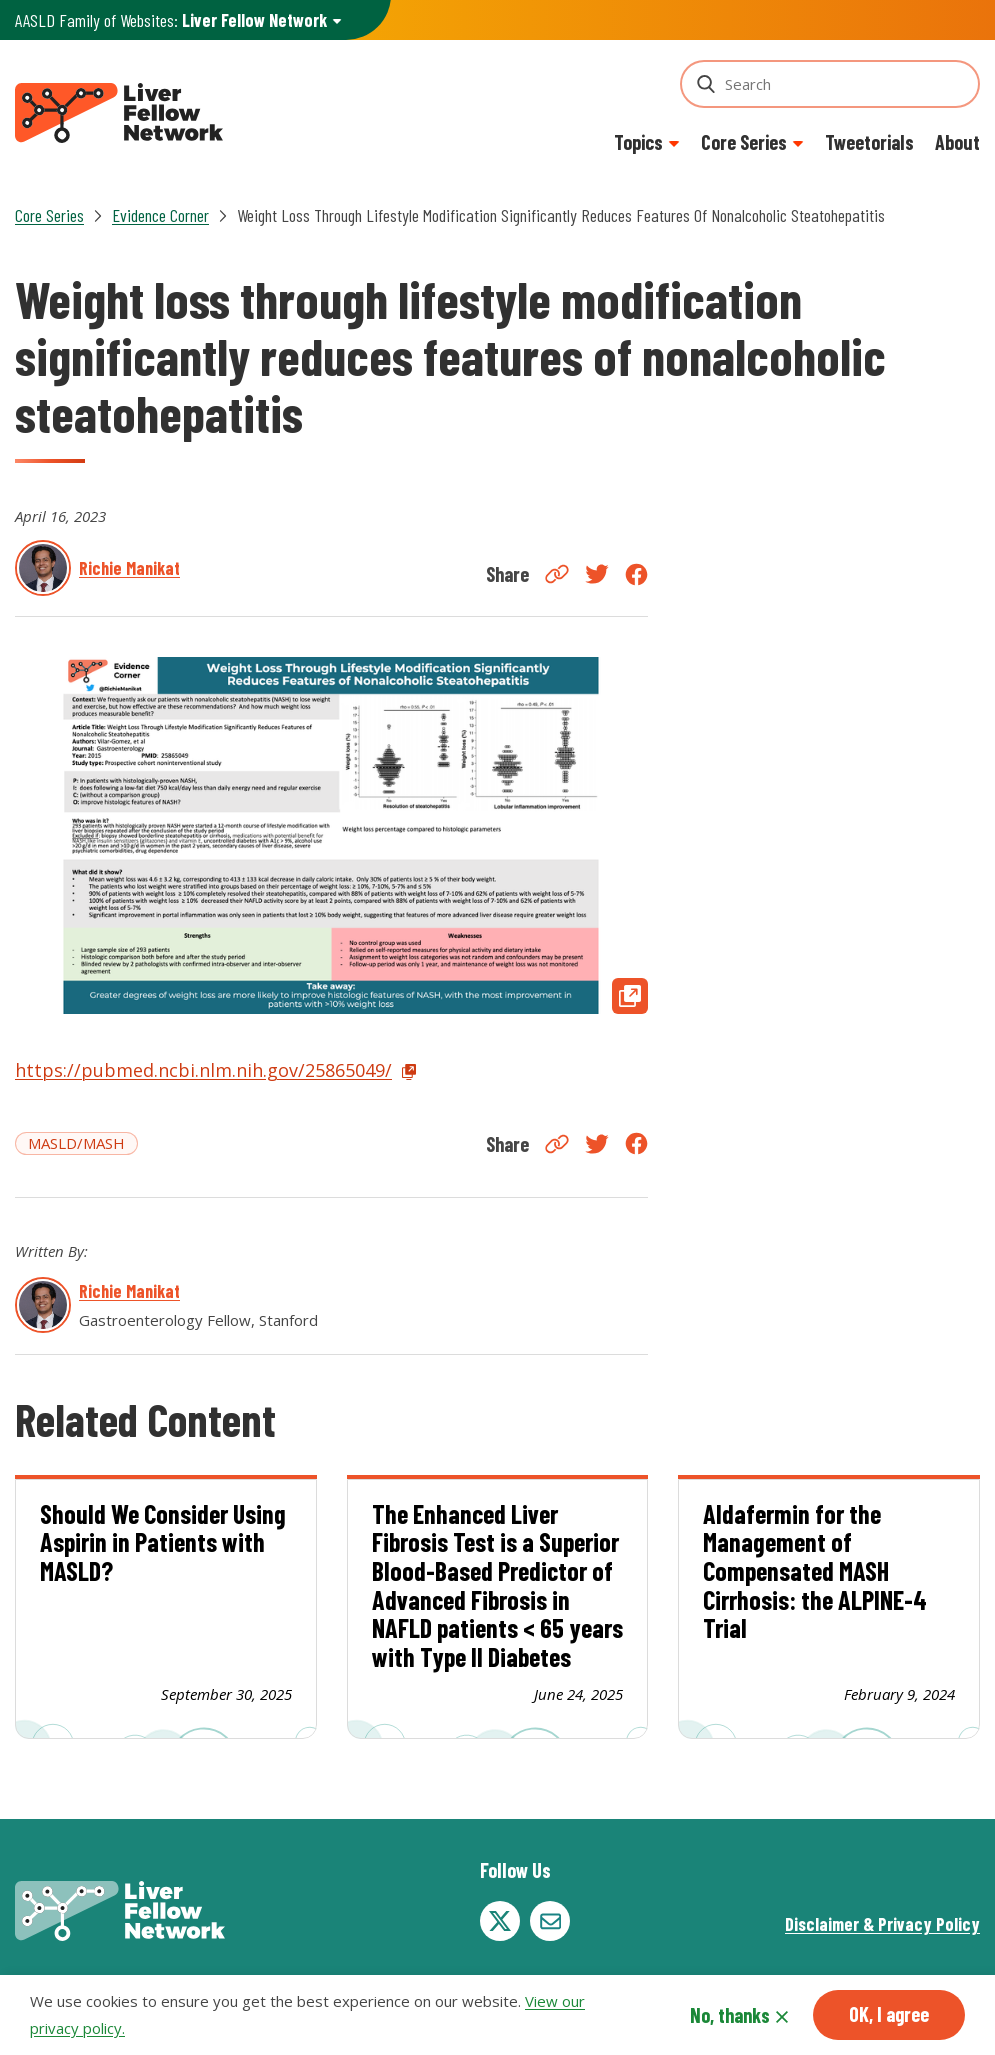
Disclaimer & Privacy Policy (882, 1924)
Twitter (597, 574)
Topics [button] (638, 142)
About (957, 142)
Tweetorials (869, 142)
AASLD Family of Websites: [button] (171, 20)
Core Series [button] (744, 142)
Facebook (636, 574)
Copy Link (557, 574)
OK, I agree (889, 2014)
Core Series (49, 215)
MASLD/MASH (76, 1143)
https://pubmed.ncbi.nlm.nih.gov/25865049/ (203, 1070)
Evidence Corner (160, 215)
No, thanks (730, 2015)
